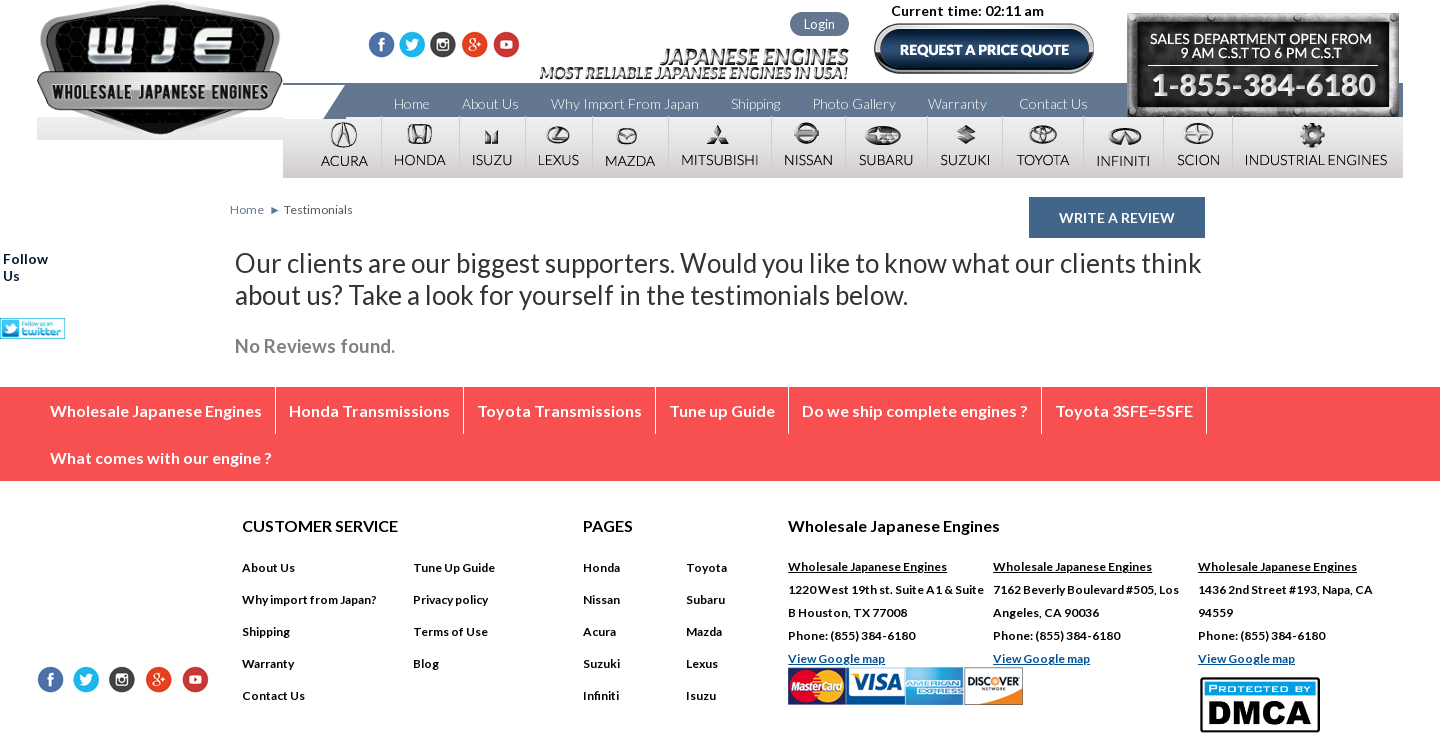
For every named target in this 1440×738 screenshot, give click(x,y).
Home (412, 103)
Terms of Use (450, 631)
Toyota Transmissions (559, 410)
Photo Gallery (854, 103)
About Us (490, 103)
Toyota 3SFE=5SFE (1124, 410)
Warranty (957, 103)
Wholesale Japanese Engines (156, 410)
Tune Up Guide (454, 567)
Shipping (755, 103)
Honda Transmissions (369, 410)
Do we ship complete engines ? (915, 410)
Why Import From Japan (625, 103)
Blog (426, 663)
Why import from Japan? (309, 599)
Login (819, 24)
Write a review (1117, 217)
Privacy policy (450, 599)
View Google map (836, 658)
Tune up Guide (722, 410)
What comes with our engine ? (161, 457)
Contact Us (1053, 103)
